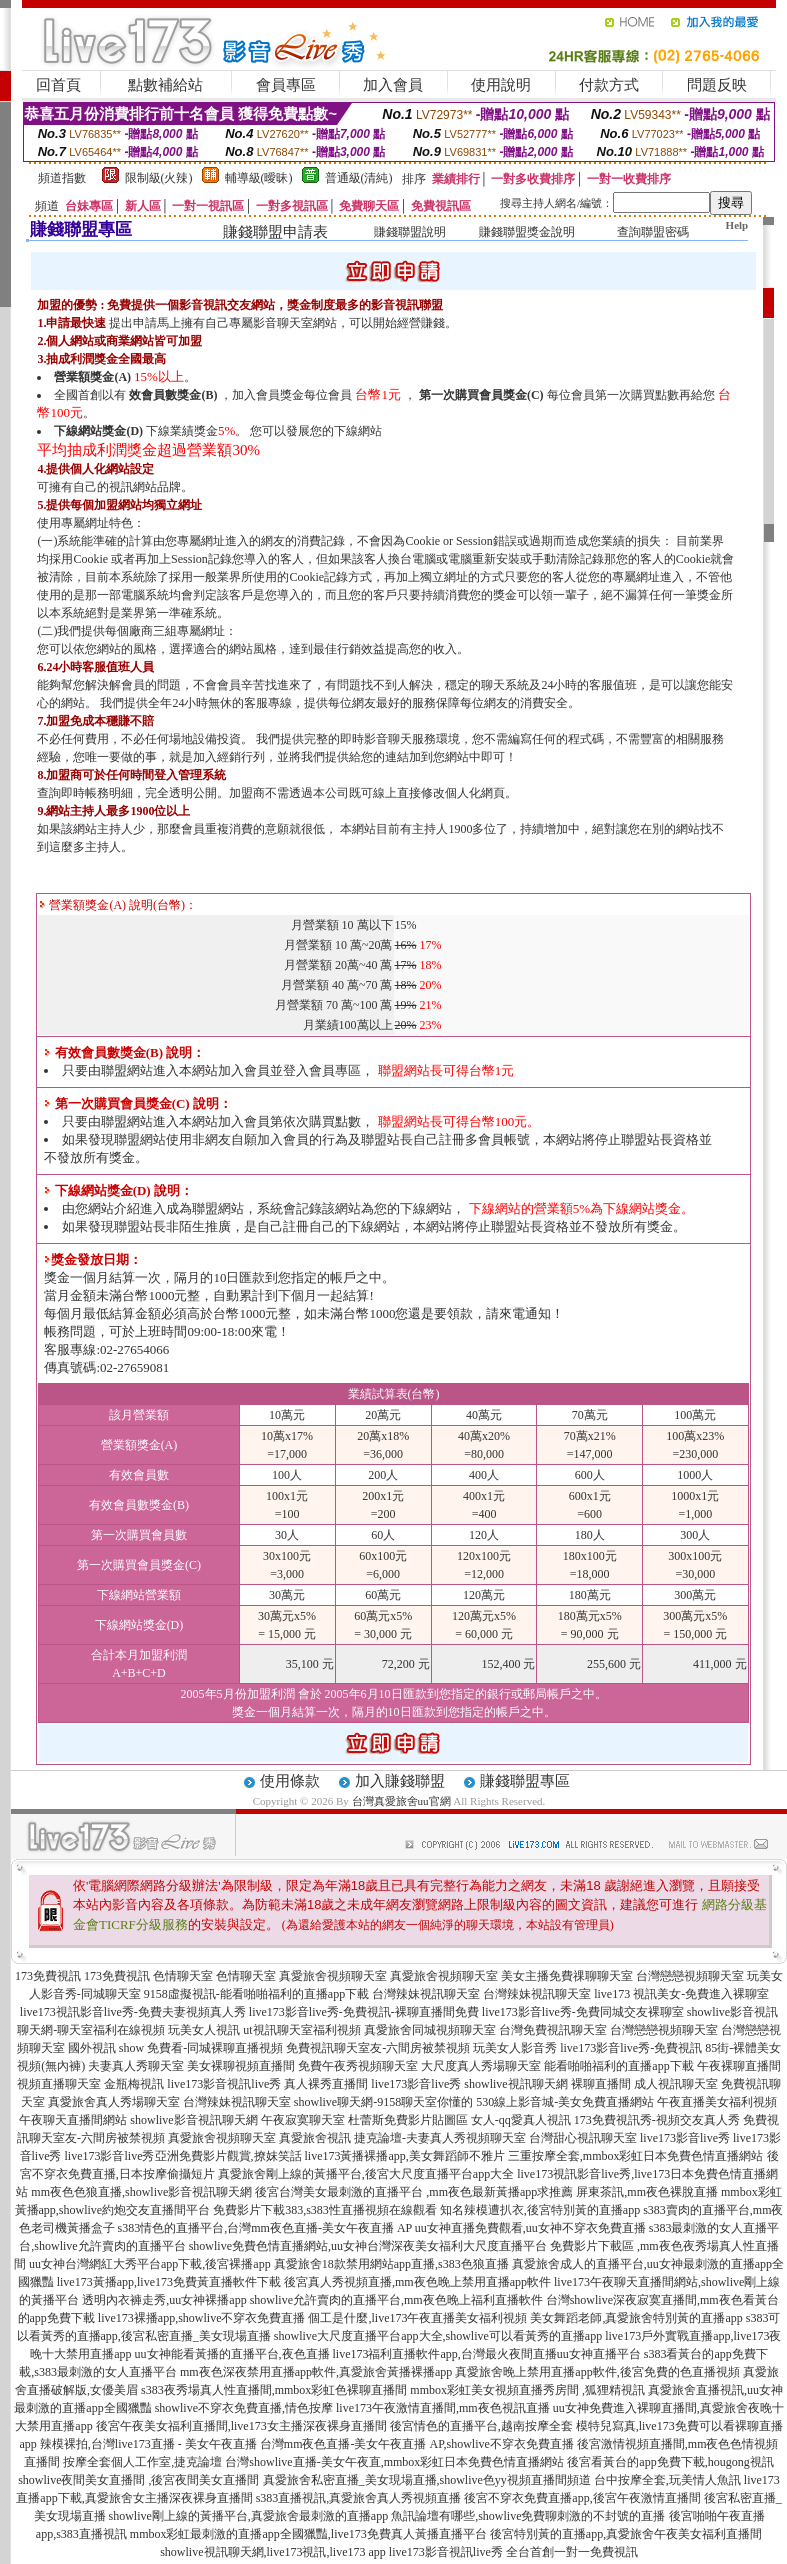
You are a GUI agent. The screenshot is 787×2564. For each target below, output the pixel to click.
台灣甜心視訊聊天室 (583, 2138)
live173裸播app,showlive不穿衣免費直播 (202, 2318)
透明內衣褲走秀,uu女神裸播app (164, 2300)
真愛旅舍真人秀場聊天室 (114, 2102)
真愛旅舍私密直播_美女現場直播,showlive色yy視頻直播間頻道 (427, 2480)
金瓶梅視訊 (134, 2084)
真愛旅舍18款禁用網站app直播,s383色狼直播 (391, 2264)
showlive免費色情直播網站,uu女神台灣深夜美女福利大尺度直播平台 (368, 2246)
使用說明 (501, 85)
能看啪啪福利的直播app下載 (618, 2066)
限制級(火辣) (159, 178)
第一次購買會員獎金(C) (481, 395)
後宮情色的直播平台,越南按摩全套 (481, 2426)
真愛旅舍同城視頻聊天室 (430, 2030)
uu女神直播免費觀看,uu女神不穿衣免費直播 (530, 2228)
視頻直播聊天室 (59, 2084)
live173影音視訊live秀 (224, 2084)
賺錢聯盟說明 (410, 232)
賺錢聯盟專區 (525, 1781)
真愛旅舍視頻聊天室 (333, 1976)
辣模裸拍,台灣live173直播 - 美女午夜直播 (148, 2444)
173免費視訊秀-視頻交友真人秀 (657, 2120)
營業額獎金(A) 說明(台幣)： (118, 905)
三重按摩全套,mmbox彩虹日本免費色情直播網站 (636, 2156)
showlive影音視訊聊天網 (193, 2120)
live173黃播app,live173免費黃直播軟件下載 (169, 2282)
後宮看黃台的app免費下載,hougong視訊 (670, 2462)
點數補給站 (165, 85)
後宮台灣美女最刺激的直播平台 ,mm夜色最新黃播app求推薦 (414, 2192)
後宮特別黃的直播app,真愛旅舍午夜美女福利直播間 (626, 2534)
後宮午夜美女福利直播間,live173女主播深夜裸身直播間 (241, 2426)
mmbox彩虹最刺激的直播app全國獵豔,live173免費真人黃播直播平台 (308, 2534)
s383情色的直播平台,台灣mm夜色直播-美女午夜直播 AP (265, 2228)
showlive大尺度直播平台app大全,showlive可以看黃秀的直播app (438, 2336)
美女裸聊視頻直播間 (241, 2066)
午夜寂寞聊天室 (303, 2120)
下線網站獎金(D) (98, 431)
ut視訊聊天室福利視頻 (301, 2030)
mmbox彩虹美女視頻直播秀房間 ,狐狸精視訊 (527, 2390)
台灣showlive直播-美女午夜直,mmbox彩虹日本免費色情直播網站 (394, 2462)
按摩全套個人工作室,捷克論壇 (142, 2462)
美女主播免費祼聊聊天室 (567, 1976)
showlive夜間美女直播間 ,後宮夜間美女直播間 (138, 2480)
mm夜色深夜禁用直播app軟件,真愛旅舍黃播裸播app (316, 2372)
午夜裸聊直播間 (739, 2066)
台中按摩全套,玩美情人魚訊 (667, 2480)
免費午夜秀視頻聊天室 (358, 2066)
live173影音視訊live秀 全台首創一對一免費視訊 (513, 2552)
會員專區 (286, 85)
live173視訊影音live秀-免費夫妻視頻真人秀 (133, 2012)
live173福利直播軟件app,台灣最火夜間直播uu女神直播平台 (487, 2354)
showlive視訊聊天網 (515, 2084)
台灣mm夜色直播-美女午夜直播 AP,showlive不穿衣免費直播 (417, 2444)
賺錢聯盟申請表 (275, 232)
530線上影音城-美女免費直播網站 (565, 2102)
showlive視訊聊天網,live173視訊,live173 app (273, 2552)
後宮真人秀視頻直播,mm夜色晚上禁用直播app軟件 (417, 2282)
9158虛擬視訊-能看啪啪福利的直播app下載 (256, 1994)
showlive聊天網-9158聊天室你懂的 (383, 2102)
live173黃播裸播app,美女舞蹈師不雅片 (405, 2156)
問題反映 (717, 85)
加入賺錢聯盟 (400, 1781)
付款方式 (609, 85)
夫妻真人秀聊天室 (136, 2066)
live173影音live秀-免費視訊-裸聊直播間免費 (364, 2012)
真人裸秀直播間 (326, 2084)
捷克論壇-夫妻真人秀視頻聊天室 (440, 2138)
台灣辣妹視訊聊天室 (426, 1994)
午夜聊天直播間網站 (73, 2120)
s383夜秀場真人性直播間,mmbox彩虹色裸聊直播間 (274, 2390)
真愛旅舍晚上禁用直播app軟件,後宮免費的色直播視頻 (597, 2372)
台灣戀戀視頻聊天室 (690, 1976)
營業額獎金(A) (92, 377)
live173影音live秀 (416, 2084)
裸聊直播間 (601, 2084)
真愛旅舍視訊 (315, 2138)
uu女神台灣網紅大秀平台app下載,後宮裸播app (150, 2264)
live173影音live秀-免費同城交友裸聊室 (583, 2012)
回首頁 (58, 85)
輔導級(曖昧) (259, 178)
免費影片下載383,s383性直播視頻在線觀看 (325, 2210)
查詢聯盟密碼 (653, 232)
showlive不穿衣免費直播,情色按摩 (244, 2408)
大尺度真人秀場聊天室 (481, 2066)
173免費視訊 (48, 1976)
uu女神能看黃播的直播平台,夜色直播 (232, 2354)
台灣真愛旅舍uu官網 (401, 1801)
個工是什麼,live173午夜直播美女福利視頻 (417, 2318)
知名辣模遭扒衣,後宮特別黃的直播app (540, 2210)
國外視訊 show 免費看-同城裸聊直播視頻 (175, 2048)
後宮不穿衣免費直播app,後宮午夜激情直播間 (582, 2498)
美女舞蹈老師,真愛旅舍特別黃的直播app (636, 2318)
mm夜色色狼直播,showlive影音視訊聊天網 (141, 2192)
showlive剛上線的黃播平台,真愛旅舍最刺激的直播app (249, 2516)
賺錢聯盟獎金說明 (527, 232)
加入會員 (393, 85)
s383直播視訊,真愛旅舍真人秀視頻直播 (359, 2498)
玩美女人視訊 (204, 2030)
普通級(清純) (359, 178)
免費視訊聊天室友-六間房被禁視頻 (378, 2048)
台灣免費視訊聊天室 (553, 2030)
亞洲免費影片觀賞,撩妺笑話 (228, 2156)
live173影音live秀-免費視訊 (631, 2048)
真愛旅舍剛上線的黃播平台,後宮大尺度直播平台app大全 (366, 2174)
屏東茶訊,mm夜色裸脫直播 (647, 2192)
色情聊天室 (183, 1976)
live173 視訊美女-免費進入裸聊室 (681, 1994)
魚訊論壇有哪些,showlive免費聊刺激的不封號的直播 (528, 2516)
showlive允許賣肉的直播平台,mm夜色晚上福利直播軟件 (396, 2300)
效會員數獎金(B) (173, 395)
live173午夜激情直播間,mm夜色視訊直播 (443, 2408)
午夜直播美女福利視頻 (717, 2102)
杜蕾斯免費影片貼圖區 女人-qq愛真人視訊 (459, 2120)
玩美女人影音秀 (515, 2048)
